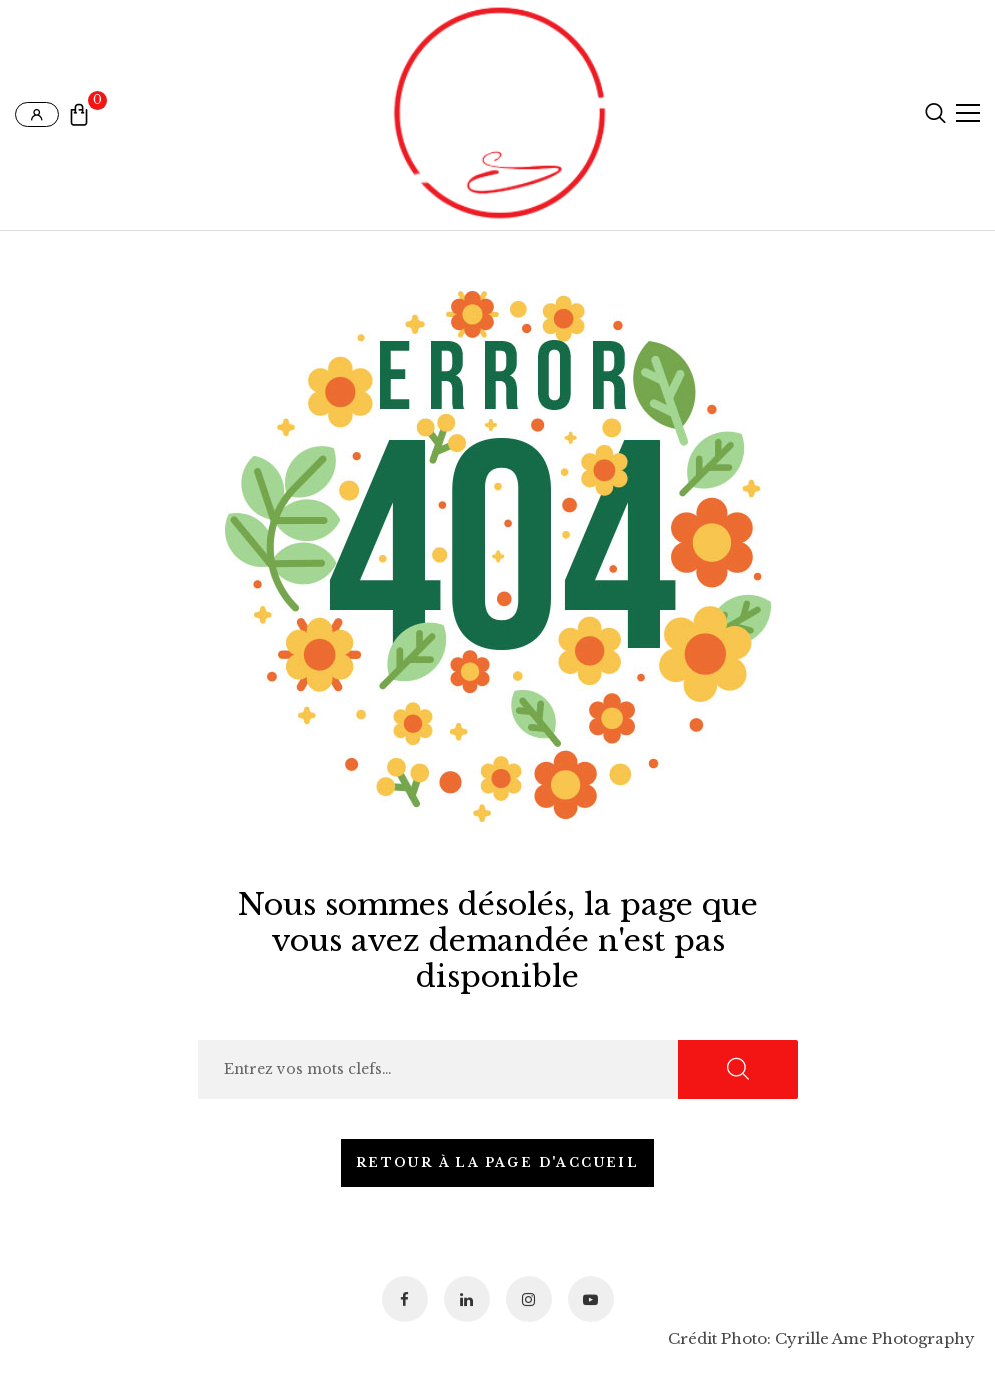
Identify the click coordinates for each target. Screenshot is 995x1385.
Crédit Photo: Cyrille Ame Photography (821, 1338)
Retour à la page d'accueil (497, 1162)
